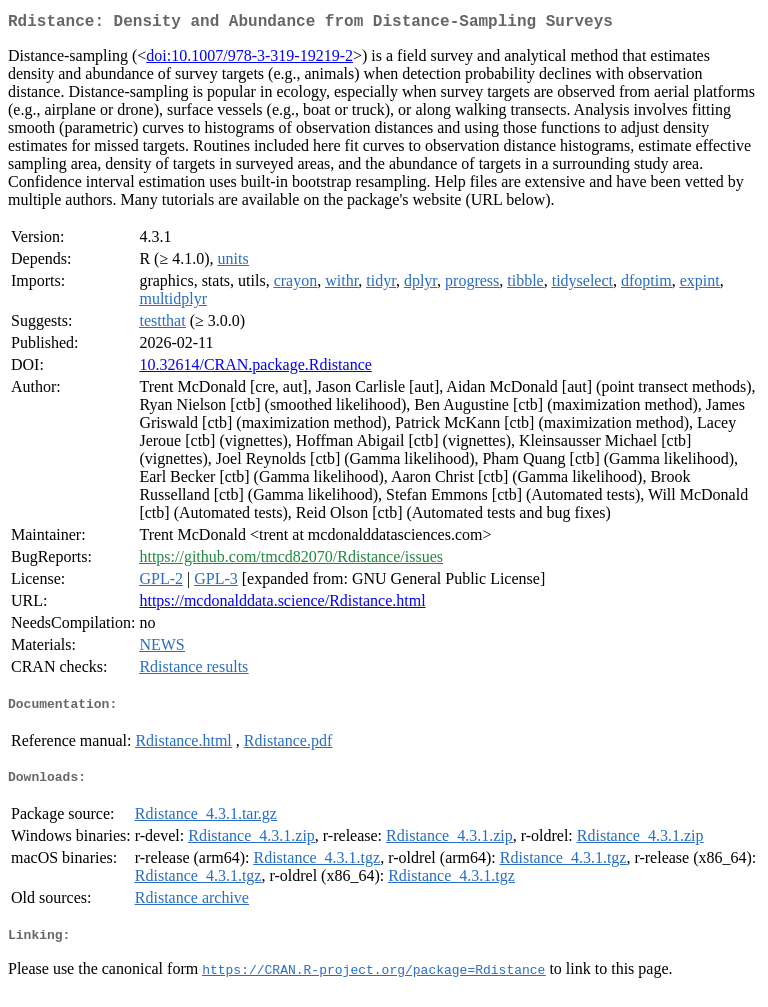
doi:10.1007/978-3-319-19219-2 (249, 59)
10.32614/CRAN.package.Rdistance (255, 368)
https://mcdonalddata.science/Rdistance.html (282, 604)
